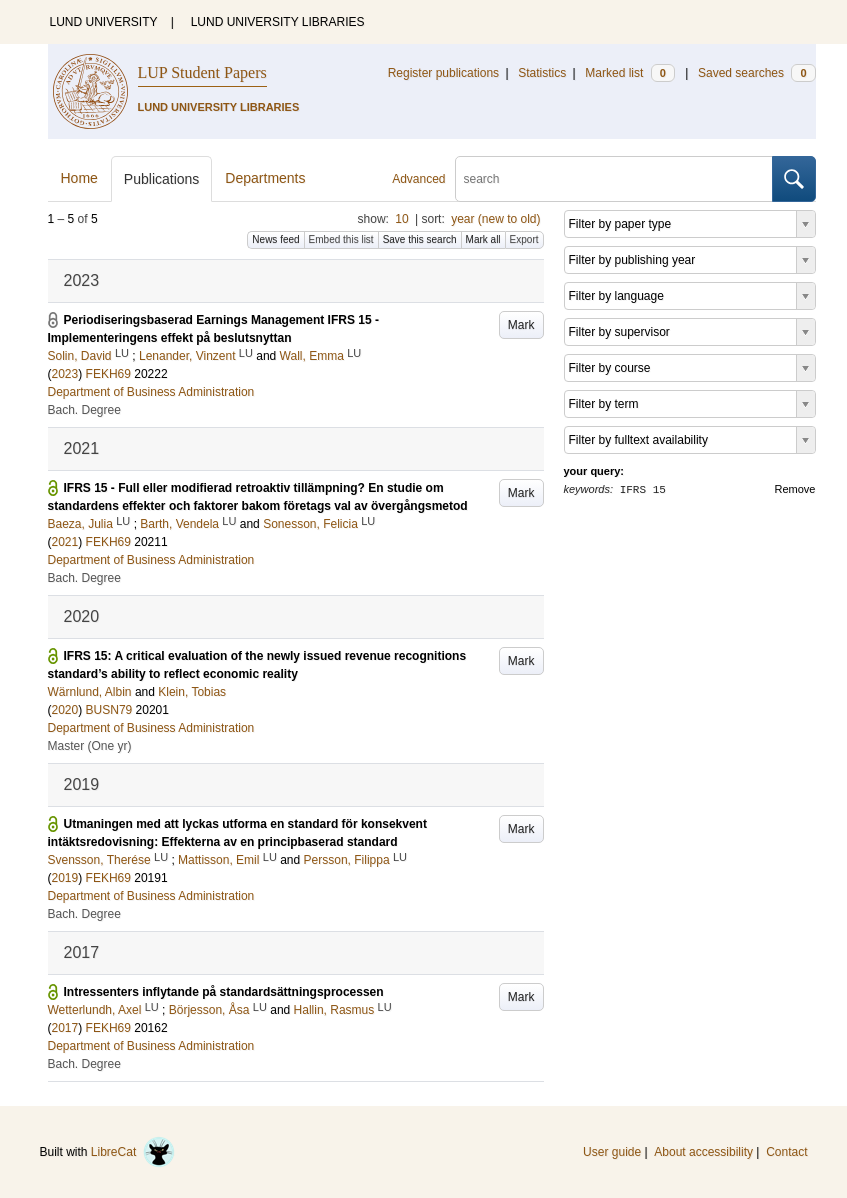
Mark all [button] (483, 239)
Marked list (629, 73)
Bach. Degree (84, 410)
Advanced (418, 179)
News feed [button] (275, 239)
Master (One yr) (90, 746)
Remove (795, 489)
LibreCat (133, 1152)
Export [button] (524, 239)
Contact (786, 1152)
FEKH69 (108, 374)
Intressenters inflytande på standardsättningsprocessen (224, 992)
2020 (65, 710)
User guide (612, 1152)
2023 (65, 374)
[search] (614, 179)
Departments (265, 178)
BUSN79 (109, 710)
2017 (65, 1028)
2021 (65, 542)
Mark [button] (521, 325)
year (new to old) (495, 219)
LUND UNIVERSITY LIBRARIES (278, 22)
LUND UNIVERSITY (104, 22)
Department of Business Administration (151, 392)
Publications (162, 179)
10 (401, 219)
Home (79, 178)
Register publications (443, 73)
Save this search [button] (420, 239)
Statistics (542, 73)
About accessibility (703, 1152)
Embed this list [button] (341, 239)
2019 (65, 878)
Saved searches (757, 73)
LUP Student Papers (202, 72)
